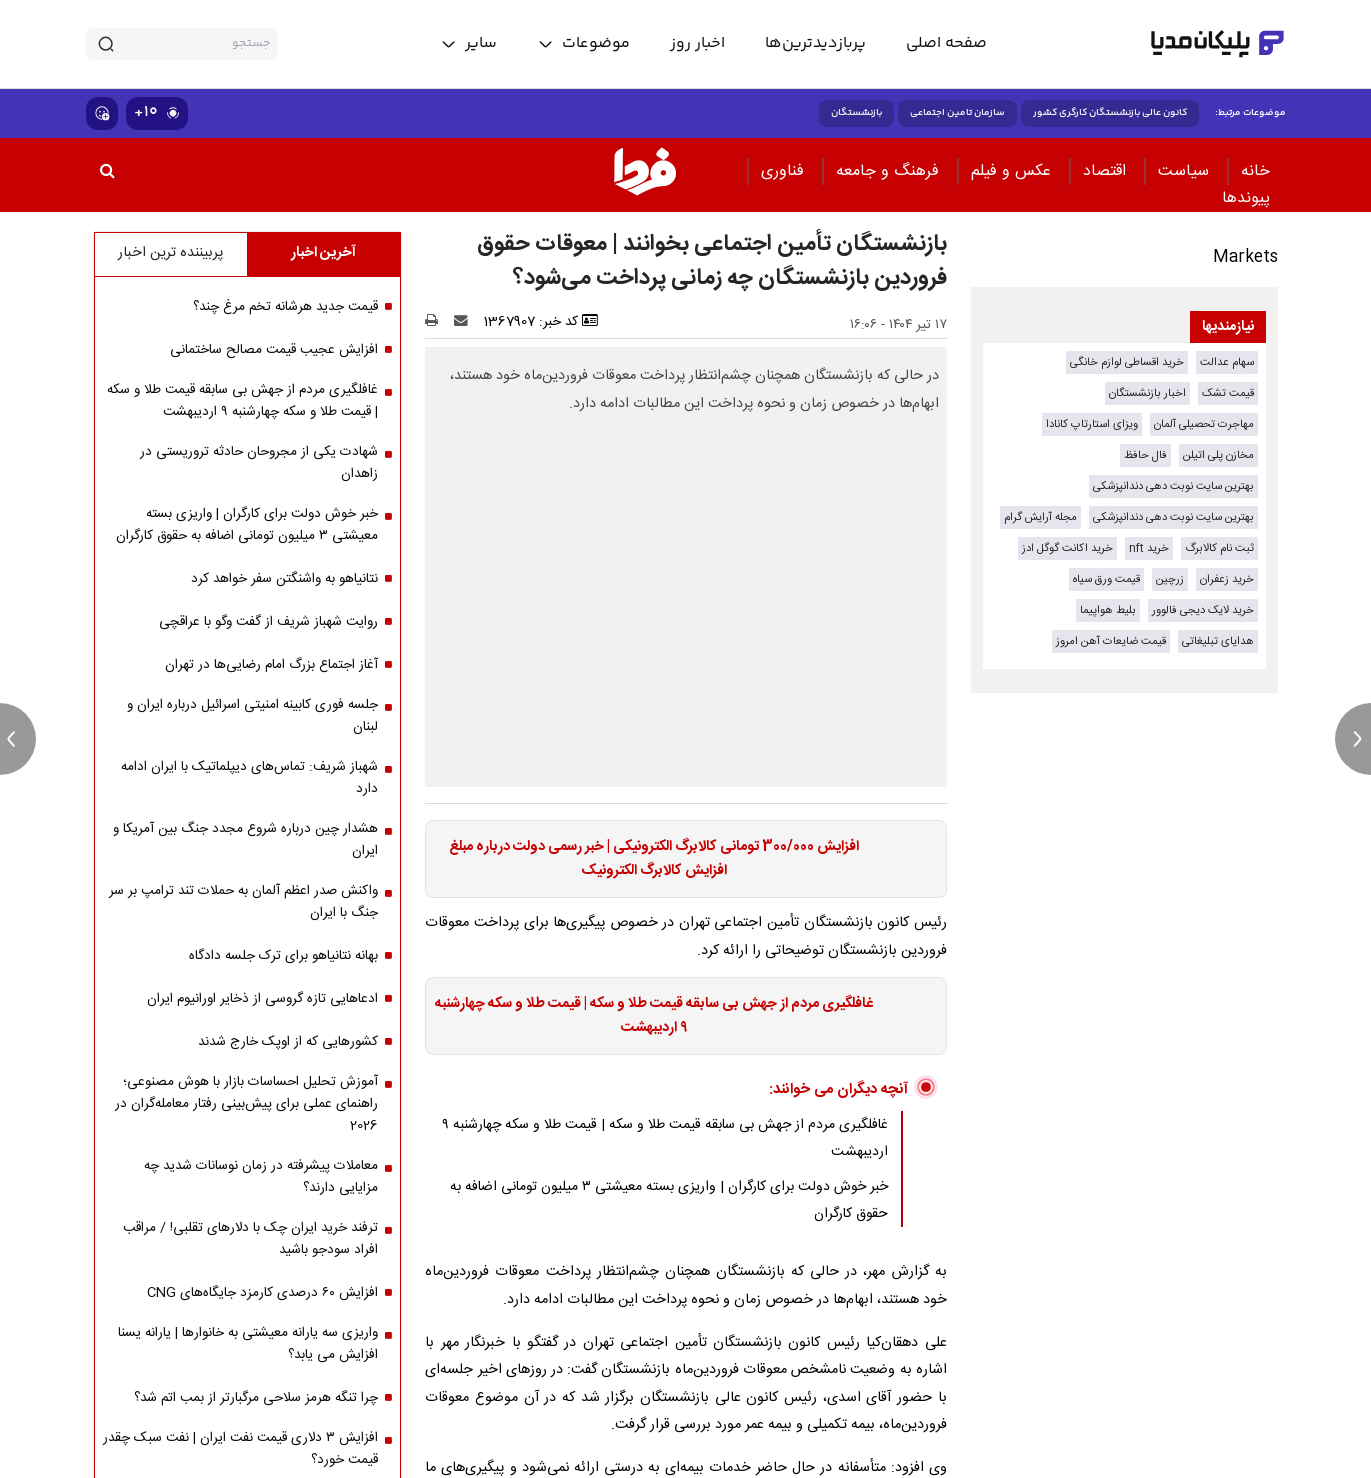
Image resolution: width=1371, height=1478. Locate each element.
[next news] (1353, 739)
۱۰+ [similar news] (157, 112)
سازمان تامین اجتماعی (957, 113)
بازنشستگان (856, 113)
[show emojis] (102, 113)
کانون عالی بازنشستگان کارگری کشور (1110, 113)
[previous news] (18, 739)
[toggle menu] (583, 44)
